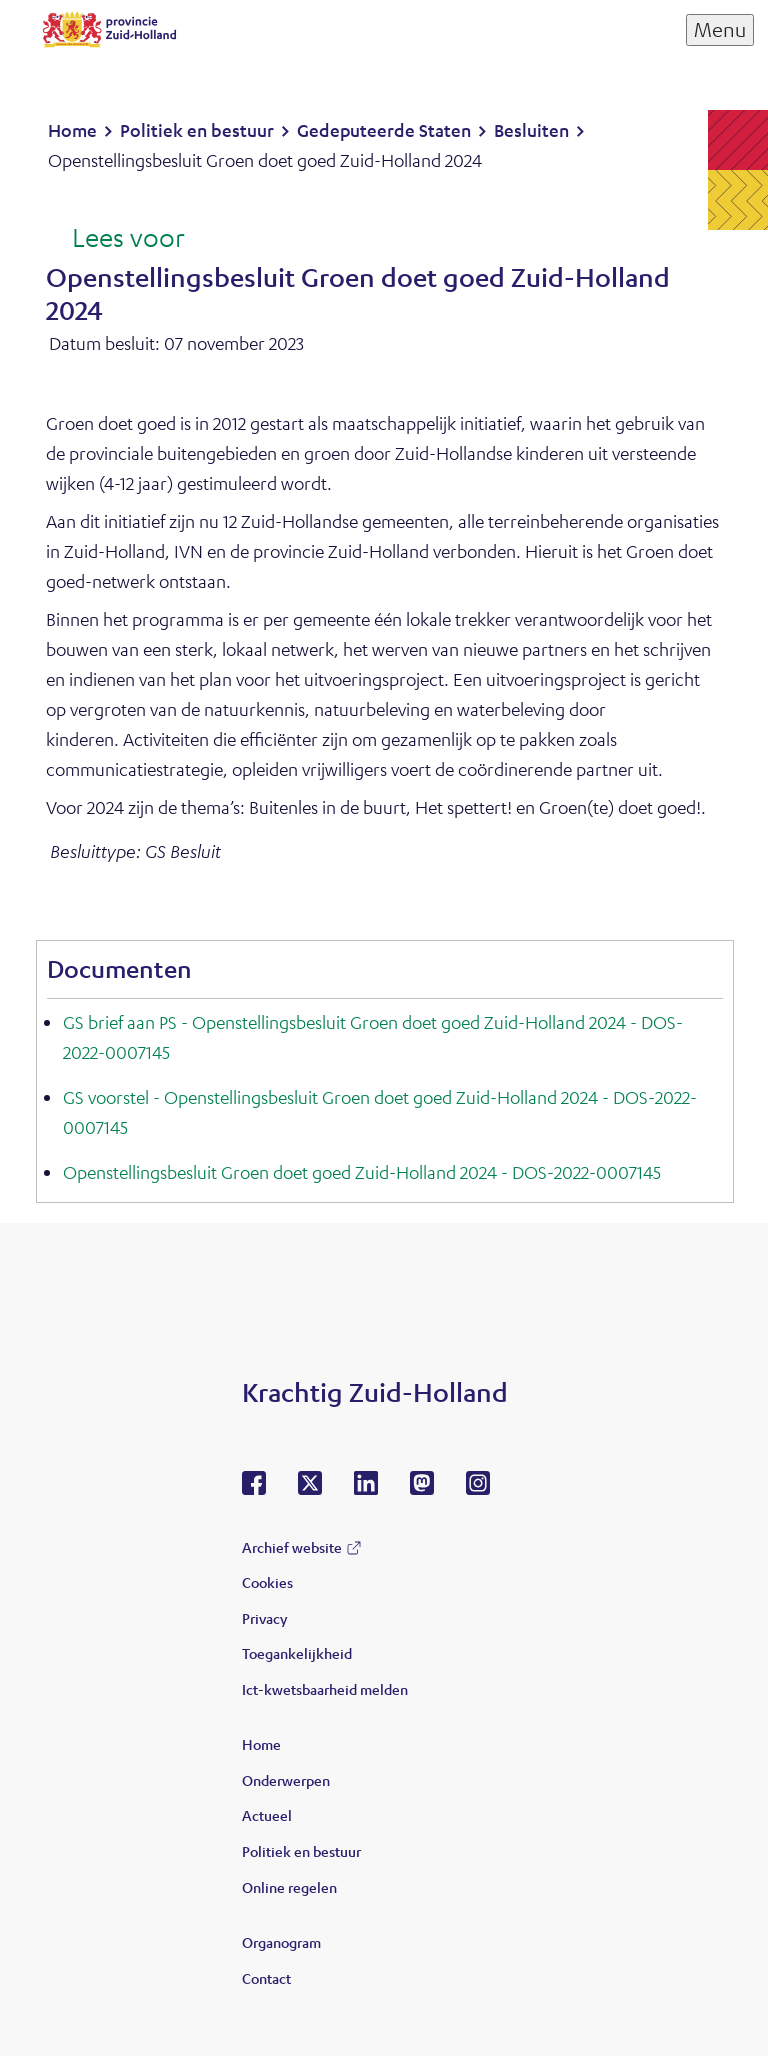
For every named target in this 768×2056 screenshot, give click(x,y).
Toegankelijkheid (297, 1653)
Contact (266, 1978)
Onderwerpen (286, 1780)
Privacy (264, 1618)
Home (261, 1744)
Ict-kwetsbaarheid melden (325, 1689)
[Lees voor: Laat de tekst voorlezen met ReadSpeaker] (115, 239)
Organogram (281, 1942)
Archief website (292, 1547)
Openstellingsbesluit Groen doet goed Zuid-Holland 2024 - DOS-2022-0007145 (362, 1172)
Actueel (267, 1815)
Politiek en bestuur (301, 1851)
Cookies (267, 1582)
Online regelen (289, 1887)
